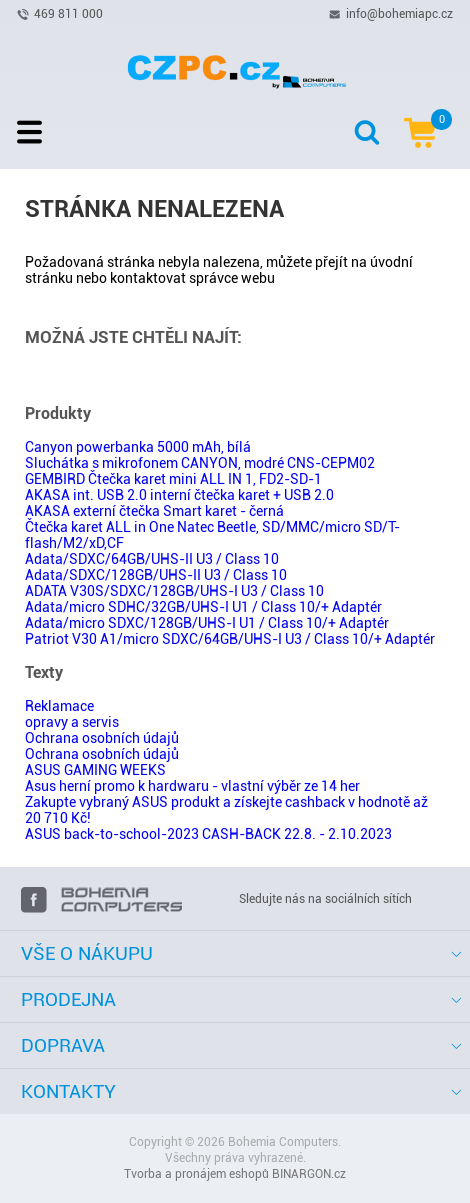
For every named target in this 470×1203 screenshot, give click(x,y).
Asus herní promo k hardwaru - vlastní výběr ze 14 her (192, 786)
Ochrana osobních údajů (102, 738)
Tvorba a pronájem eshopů (196, 1174)
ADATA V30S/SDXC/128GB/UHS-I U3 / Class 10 (174, 591)
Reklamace (59, 706)
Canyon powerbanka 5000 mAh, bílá (138, 447)
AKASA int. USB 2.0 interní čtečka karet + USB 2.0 (179, 495)
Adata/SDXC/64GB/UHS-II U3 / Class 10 (152, 559)
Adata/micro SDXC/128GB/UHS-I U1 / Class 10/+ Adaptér (207, 623)
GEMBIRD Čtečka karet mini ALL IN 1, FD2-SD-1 (173, 479)
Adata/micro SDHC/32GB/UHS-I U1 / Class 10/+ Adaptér (203, 607)
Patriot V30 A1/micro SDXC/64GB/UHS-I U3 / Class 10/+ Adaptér (230, 639)
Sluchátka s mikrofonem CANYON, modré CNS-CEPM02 (200, 463)
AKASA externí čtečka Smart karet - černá (154, 511)
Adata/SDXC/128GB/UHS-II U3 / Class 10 (156, 575)
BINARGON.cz (309, 1174)
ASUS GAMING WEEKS (95, 770)
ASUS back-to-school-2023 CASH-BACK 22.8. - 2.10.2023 (208, 834)
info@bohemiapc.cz (399, 13)
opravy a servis (72, 722)
